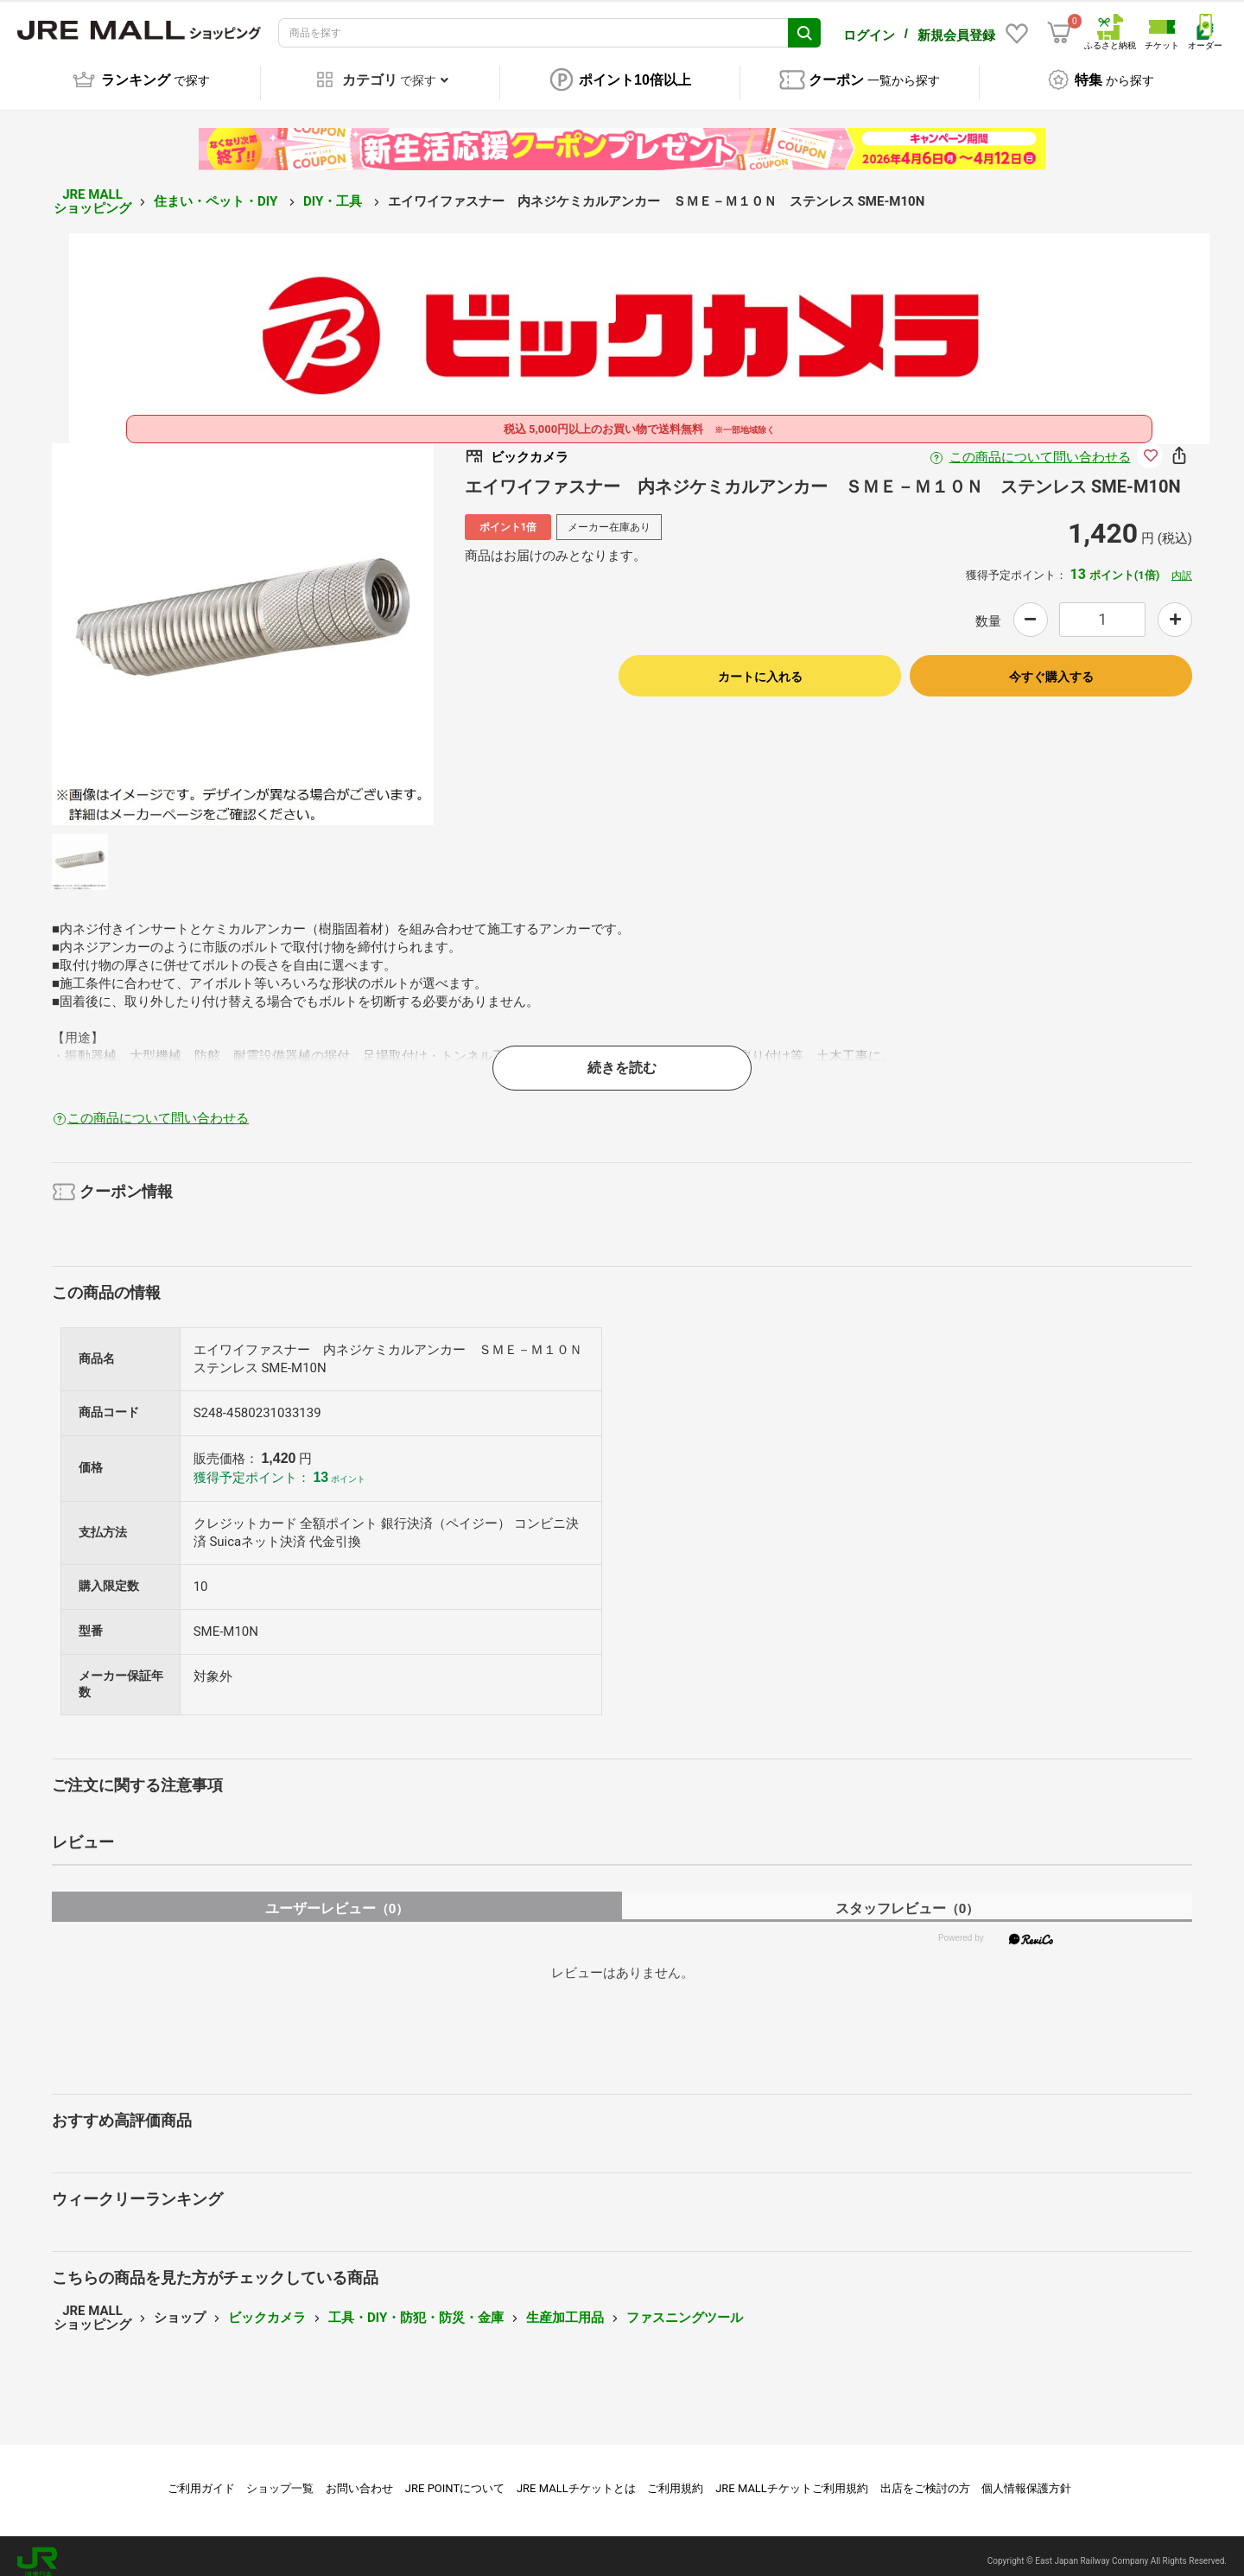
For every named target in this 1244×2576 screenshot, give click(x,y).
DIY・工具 (334, 189)
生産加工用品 (565, 2305)
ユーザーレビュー (337, 1896)
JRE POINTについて (455, 2476)
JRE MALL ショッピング (92, 190)
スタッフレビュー (907, 1896)
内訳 (1181, 563)
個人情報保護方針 (1026, 2476)
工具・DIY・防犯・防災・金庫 (416, 2305)
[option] (243, 622)
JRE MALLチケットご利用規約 (791, 2476)
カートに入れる (760, 664)
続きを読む (622, 1055)
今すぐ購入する (1051, 664)
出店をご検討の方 (925, 2476)
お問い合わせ (359, 2476)
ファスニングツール (684, 2305)
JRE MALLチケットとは (576, 2476)
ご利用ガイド (201, 2476)
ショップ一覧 (280, 2476)
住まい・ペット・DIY (217, 189)
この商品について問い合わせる (1040, 445)
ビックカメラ (267, 2305)
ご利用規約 (675, 2476)
